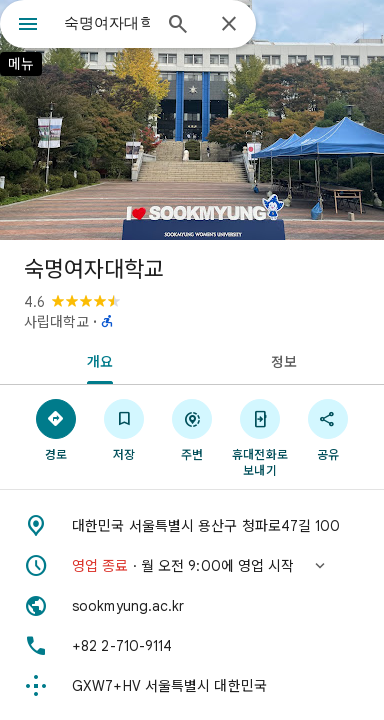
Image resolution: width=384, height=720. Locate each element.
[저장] (124, 429)
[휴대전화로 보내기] (260, 437)
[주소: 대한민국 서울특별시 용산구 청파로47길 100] (192, 526)
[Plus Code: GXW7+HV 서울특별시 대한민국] (192, 686)
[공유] (328, 429)
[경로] (56, 429)
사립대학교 (56, 322)
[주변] (192, 429)
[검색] (178, 26)
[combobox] (107, 23)
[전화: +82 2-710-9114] (192, 646)
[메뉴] (28, 26)
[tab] (96, 360)
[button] (192, 566)
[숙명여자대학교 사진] (192, 120)
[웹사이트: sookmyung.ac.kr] (192, 606)
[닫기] (229, 25)
